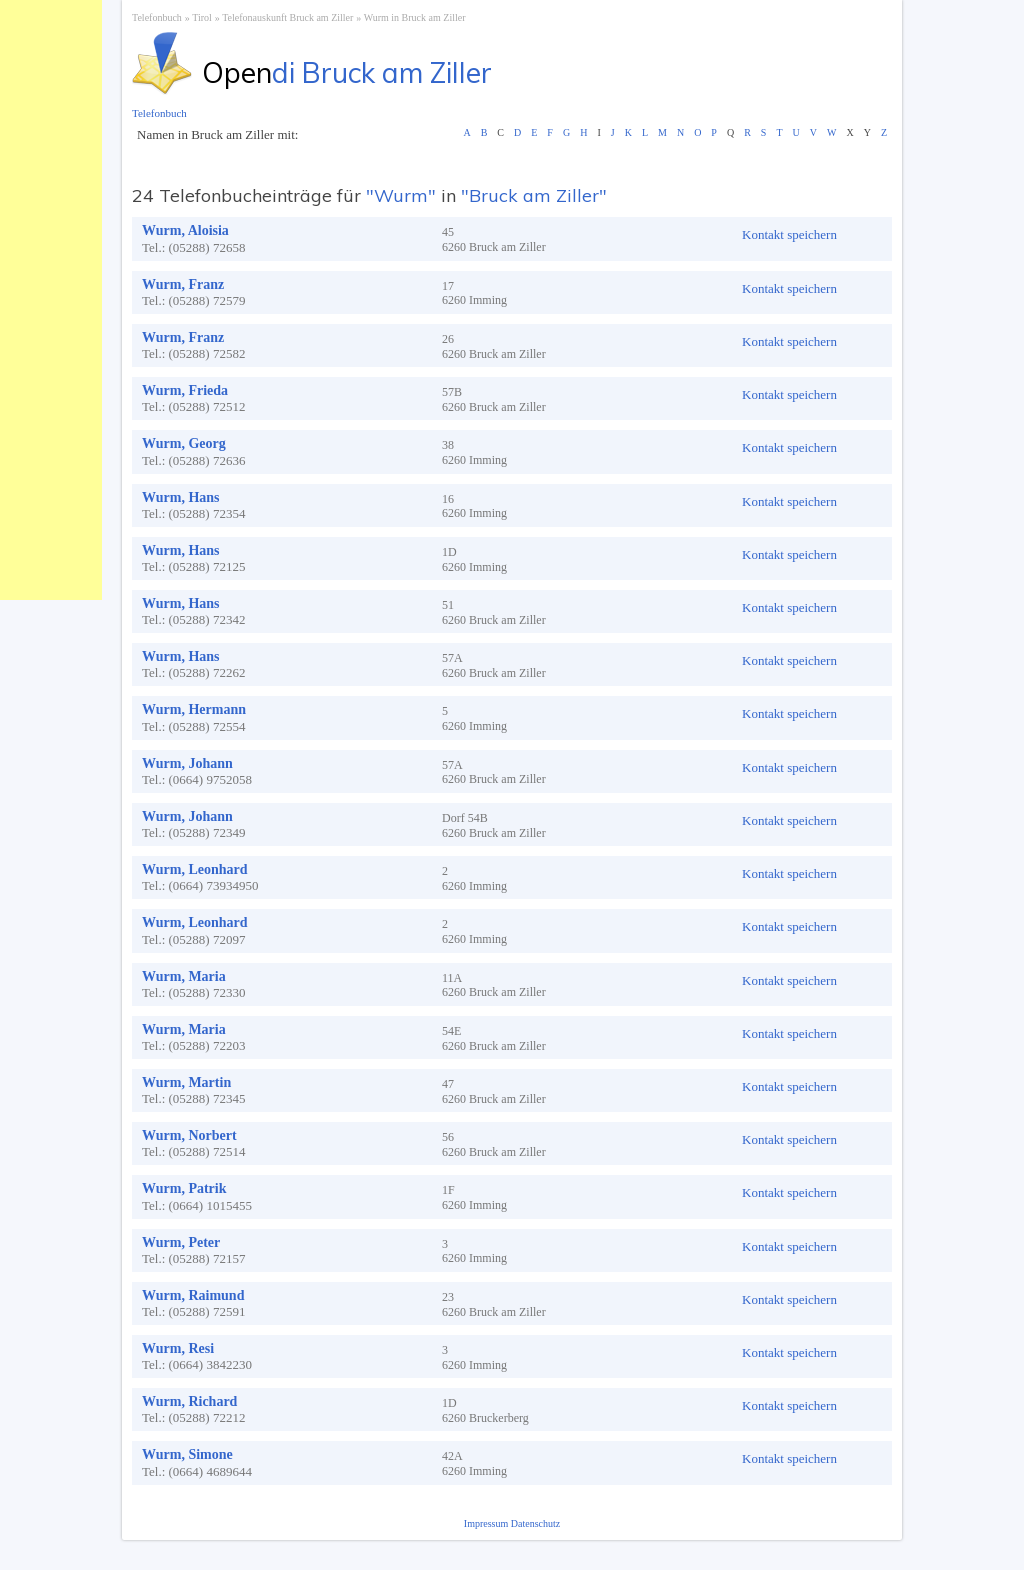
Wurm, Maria (184, 976)
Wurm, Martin (186, 1082)
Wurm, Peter (181, 1242)
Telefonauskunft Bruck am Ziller (287, 17)
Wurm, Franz (183, 284)
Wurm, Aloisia (185, 230)
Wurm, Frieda (185, 390)
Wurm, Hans (181, 497)
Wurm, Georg (184, 443)
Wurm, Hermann (194, 709)
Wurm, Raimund (193, 1295)
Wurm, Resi (178, 1348)
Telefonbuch (157, 17)
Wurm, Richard (189, 1401)
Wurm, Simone (187, 1454)
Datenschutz (535, 1523)
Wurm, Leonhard (195, 869)
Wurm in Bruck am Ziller (415, 17)
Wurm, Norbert (189, 1135)
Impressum (487, 1523)
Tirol (202, 17)
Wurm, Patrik (184, 1188)
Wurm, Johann (187, 763)
